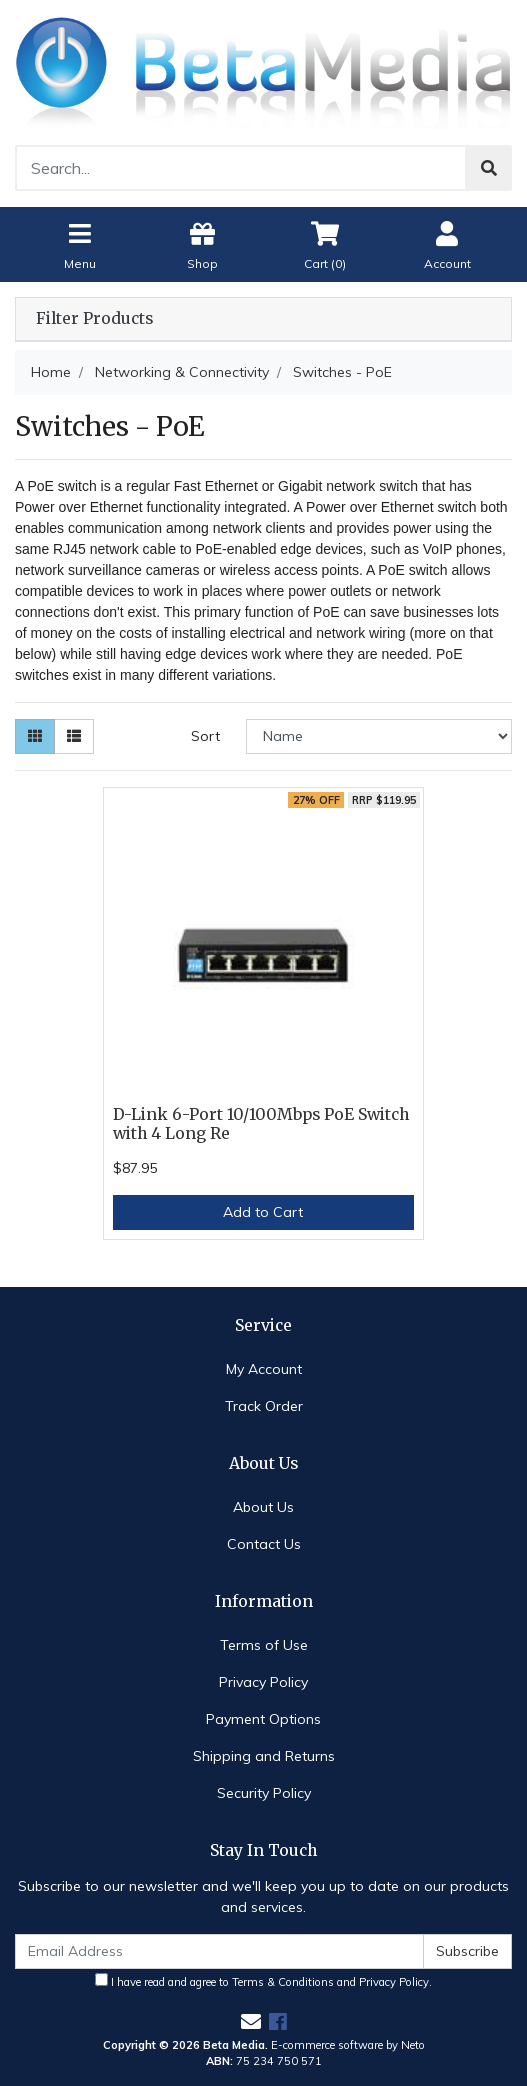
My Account (264, 1369)
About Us (263, 1507)
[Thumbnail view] (35, 736)
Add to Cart (263, 1212)
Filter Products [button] (94, 319)
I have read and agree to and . (263, 1981)
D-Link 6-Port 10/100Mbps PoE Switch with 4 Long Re (261, 1124)
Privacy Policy (263, 1682)
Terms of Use (264, 1645)
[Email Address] (219, 1951)
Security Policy (264, 1793)
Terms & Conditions (283, 1982)
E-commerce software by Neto (348, 2045)
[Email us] (251, 2021)
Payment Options (263, 1719)
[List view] (74, 736)
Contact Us (264, 1544)
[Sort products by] (379, 736)
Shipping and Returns (264, 1756)
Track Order (264, 1406)
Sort (205, 736)
